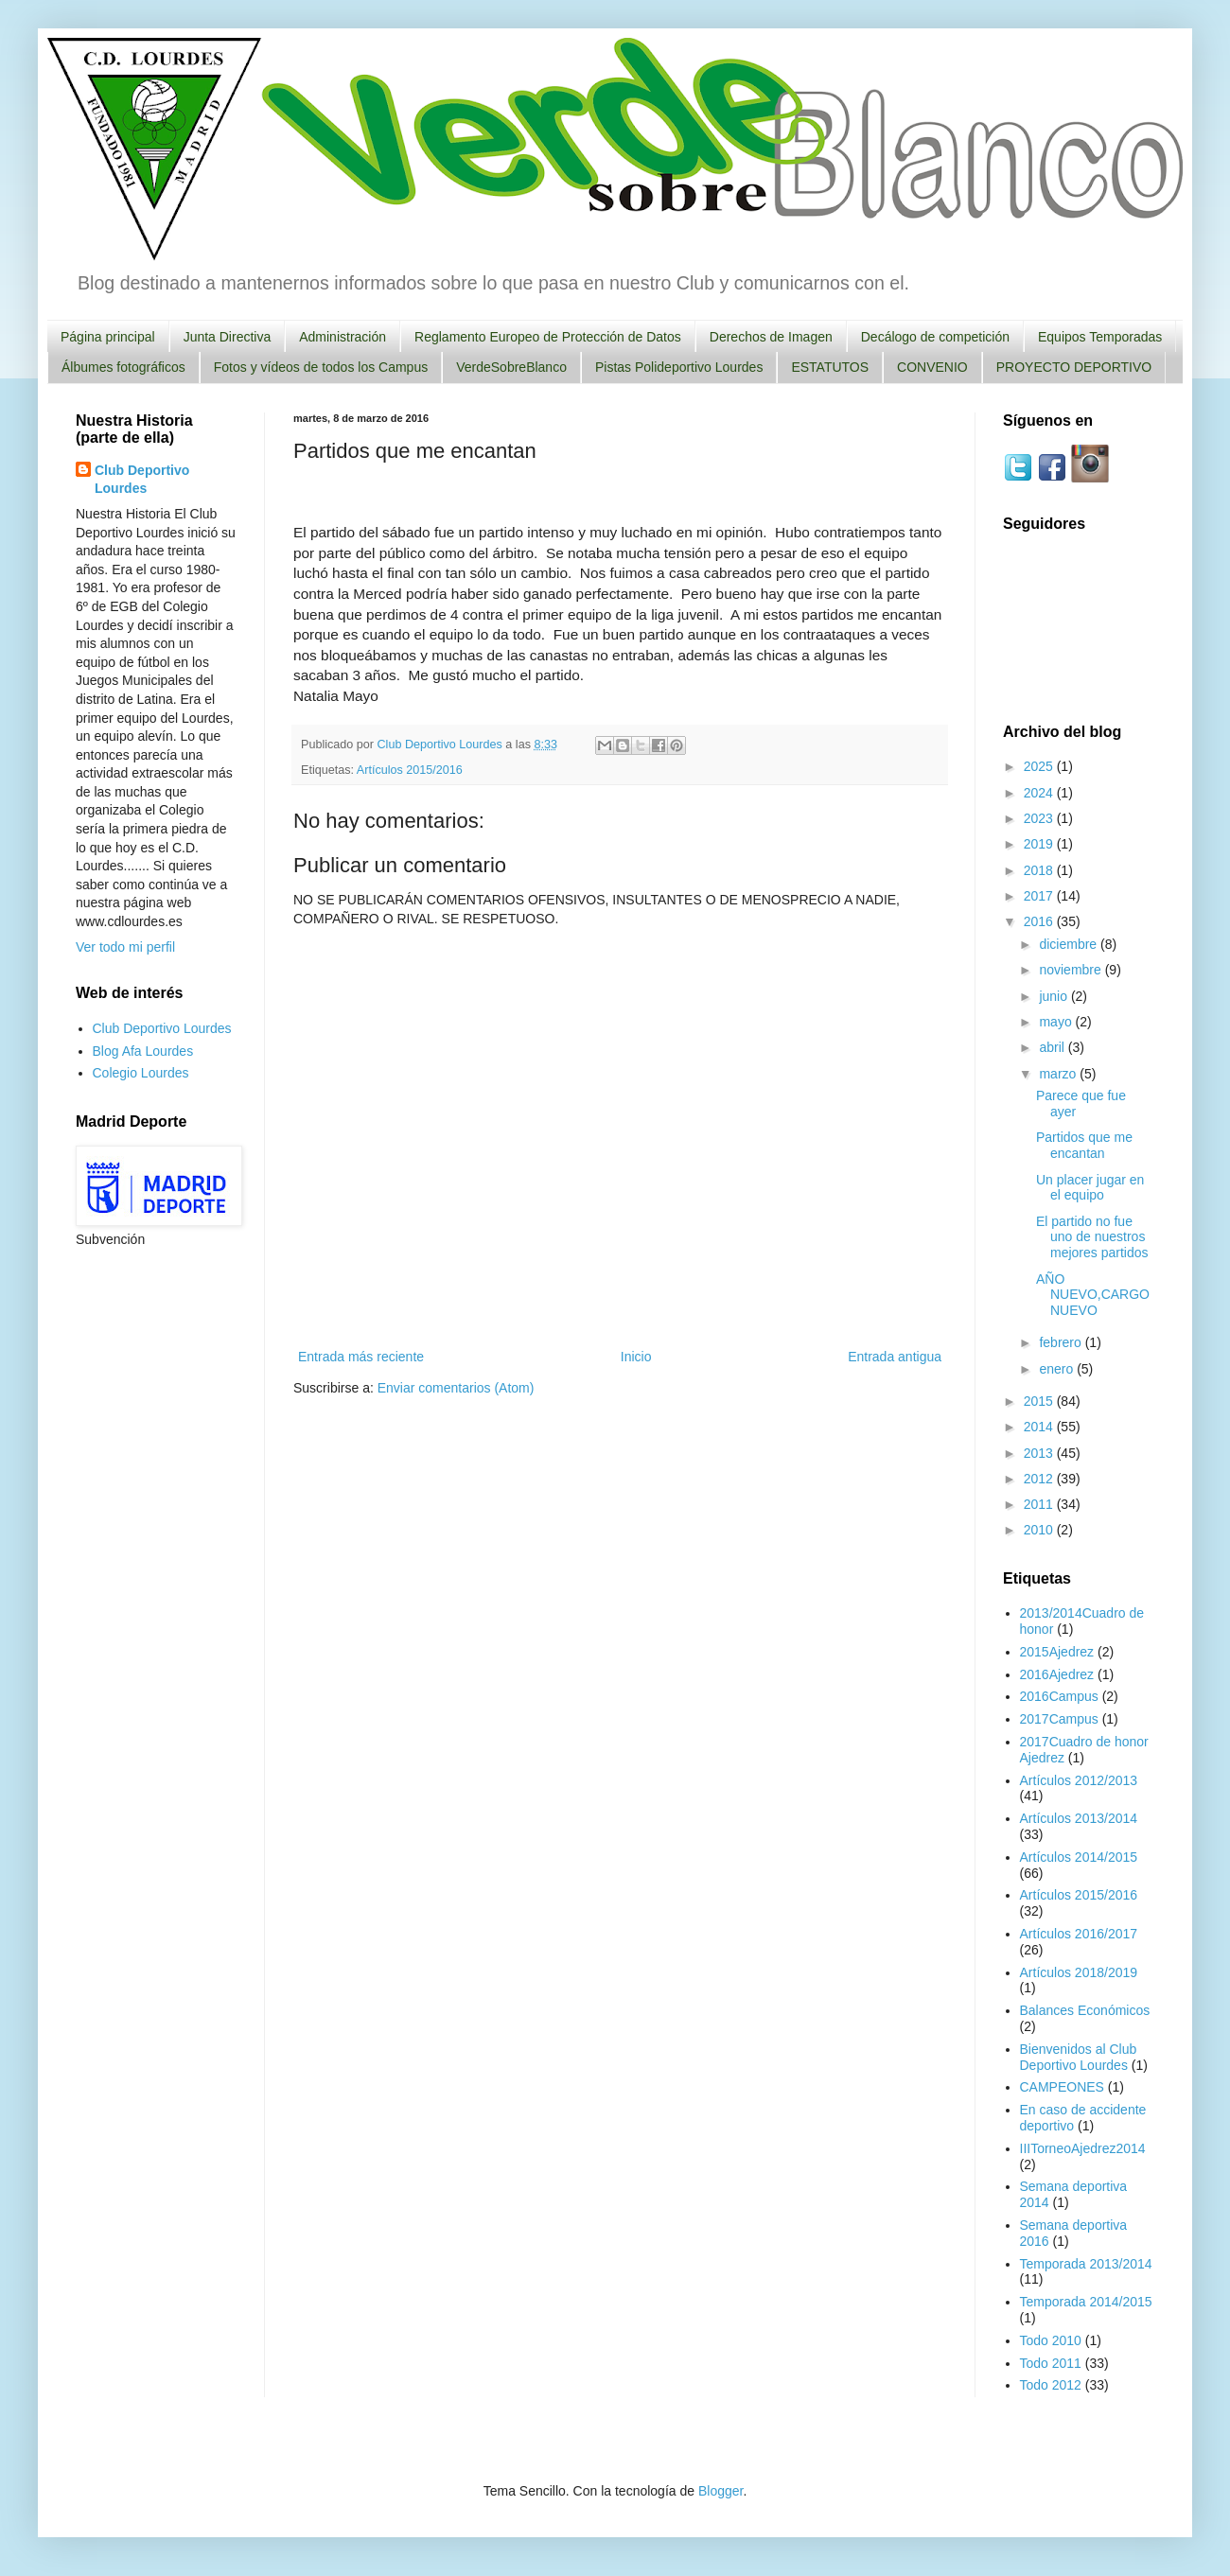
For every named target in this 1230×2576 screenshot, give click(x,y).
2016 (1040, 921)
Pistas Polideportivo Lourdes (679, 367)
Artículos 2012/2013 (1079, 1780)
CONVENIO (932, 367)
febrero (1061, 1342)
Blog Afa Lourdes (143, 1051)
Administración (342, 336)
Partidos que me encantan (1084, 1145)
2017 (1040, 895)
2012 (1040, 1478)
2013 (1040, 1453)
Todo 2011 (1050, 2363)
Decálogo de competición (935, 336)
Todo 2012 (1050, 2384)
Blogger (720, 2490)
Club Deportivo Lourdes (142, 480)
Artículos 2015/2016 (410, 770)
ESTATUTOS (830, 367)
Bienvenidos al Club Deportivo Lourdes (1078, 2057)
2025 (1040, 766)
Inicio (636, 1356)
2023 (1040, 818)
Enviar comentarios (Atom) (456, 1387)
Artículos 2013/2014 (1079, 1818)
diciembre (1069, 944)
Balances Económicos (1085, 2010)
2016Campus (1059, 1696)
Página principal (108, 336)
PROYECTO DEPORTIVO (1073, 367)
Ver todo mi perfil (125, 947)
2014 (1040, 1426)
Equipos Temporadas (1100, 336)
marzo (1059, 1073)
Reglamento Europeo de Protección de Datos (547, 336)
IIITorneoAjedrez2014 (1083, 2148)
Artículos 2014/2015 (1079, 1857)
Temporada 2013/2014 (1086, 2263)
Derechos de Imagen (771, 336)
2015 (1040, 1401)
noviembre (1071, 969)
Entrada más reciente (361, 1356)
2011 (1040, 1504)
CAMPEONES (1062, 2086)
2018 (1040, 870)
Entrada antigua (894, 1356)
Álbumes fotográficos (123, 367)
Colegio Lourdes (141, 1072)
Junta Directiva (228, 336)
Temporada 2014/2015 (1086, 2301)
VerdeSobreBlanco (511, 367)
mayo (1057, 1021)
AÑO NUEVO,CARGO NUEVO (1093, 1295)
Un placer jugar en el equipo (1090, 1187)
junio (1054, 996)
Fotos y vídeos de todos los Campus (321, 367)
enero (1058, 1368)
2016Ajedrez (1057, 1674)
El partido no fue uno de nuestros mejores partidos (1092, 1237)
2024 (1040, 792)
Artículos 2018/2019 (1079, 1972)
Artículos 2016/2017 (1079, 1933)
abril (1053, 1047)
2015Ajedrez (1057, 1651)
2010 (1040, 1529)
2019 (1040, 843)
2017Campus (1059, 1718)
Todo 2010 (1050, 2340)
